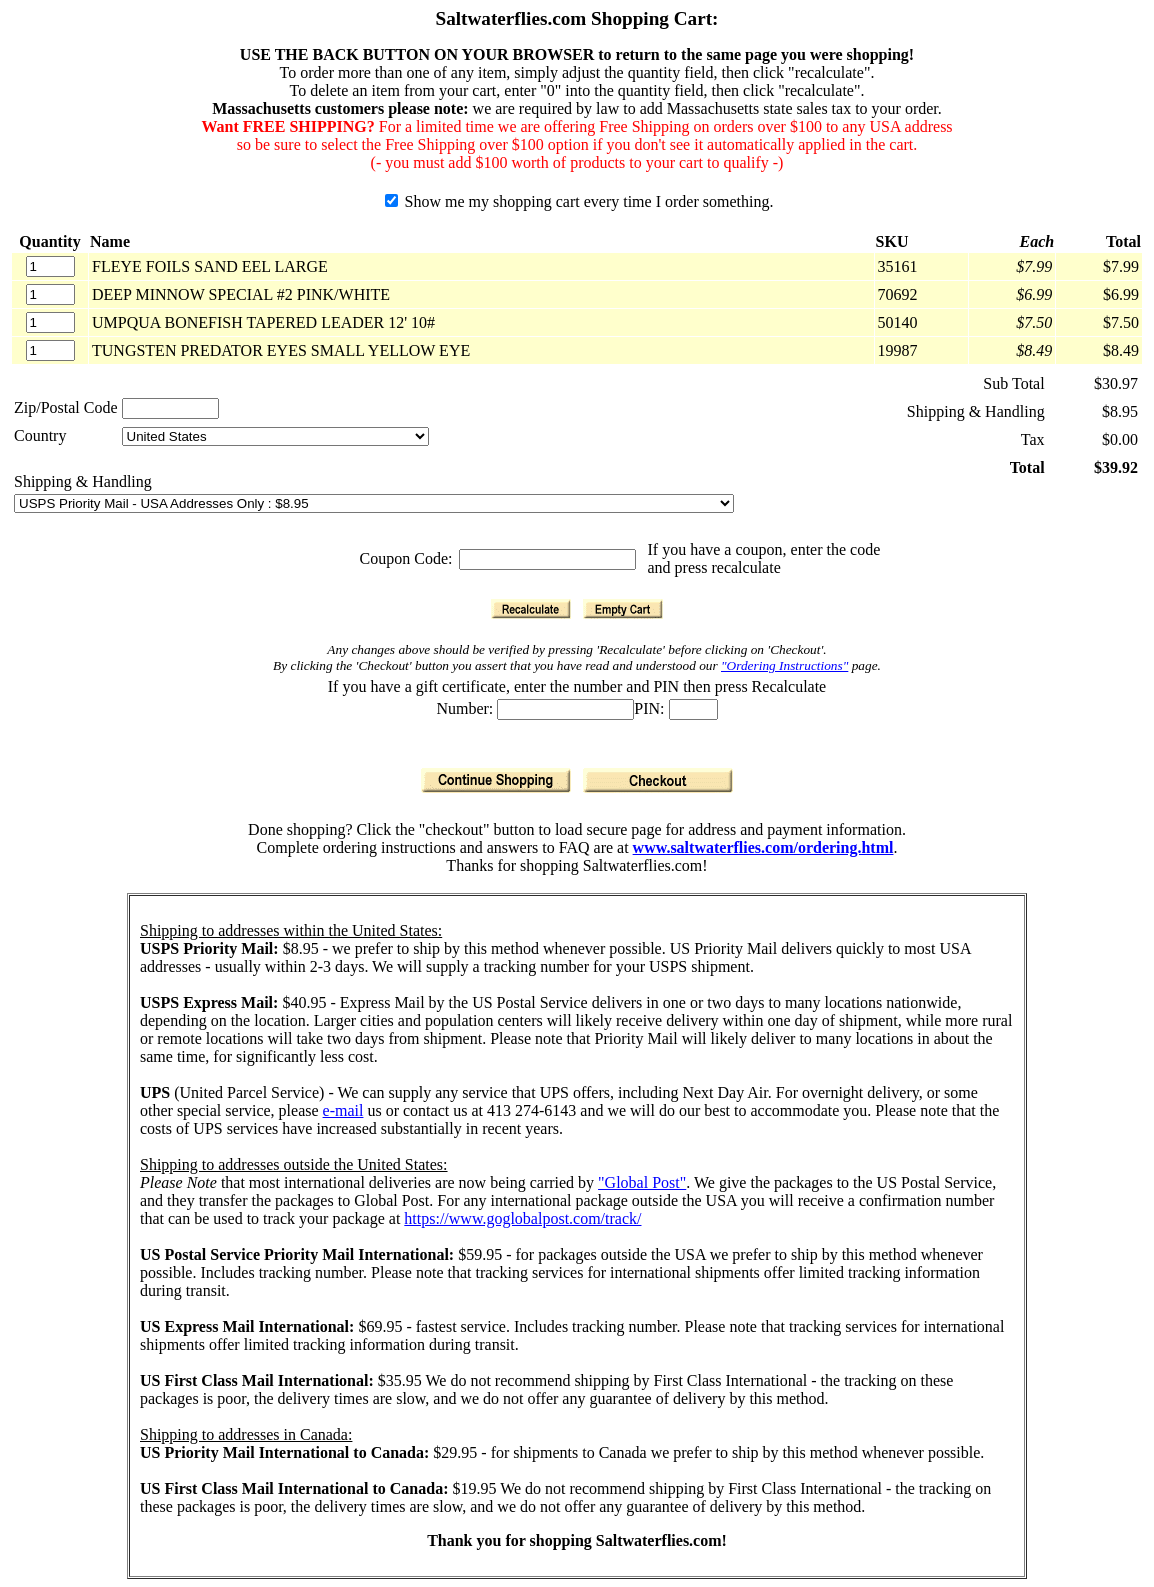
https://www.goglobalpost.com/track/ (522, 1218)
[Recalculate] (531, 609)
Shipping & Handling (83, 481)
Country (40, 435)
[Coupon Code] (547, 559)
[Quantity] (50, 266)
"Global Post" (642, 1182)
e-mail (343, 1110)
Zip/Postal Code (66, 407)
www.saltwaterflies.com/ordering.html (763, 847)
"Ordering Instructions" (784, 665)
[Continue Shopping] (496, 780)
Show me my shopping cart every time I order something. (579, 201)
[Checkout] (658, 780)
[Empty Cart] (623, 609)
